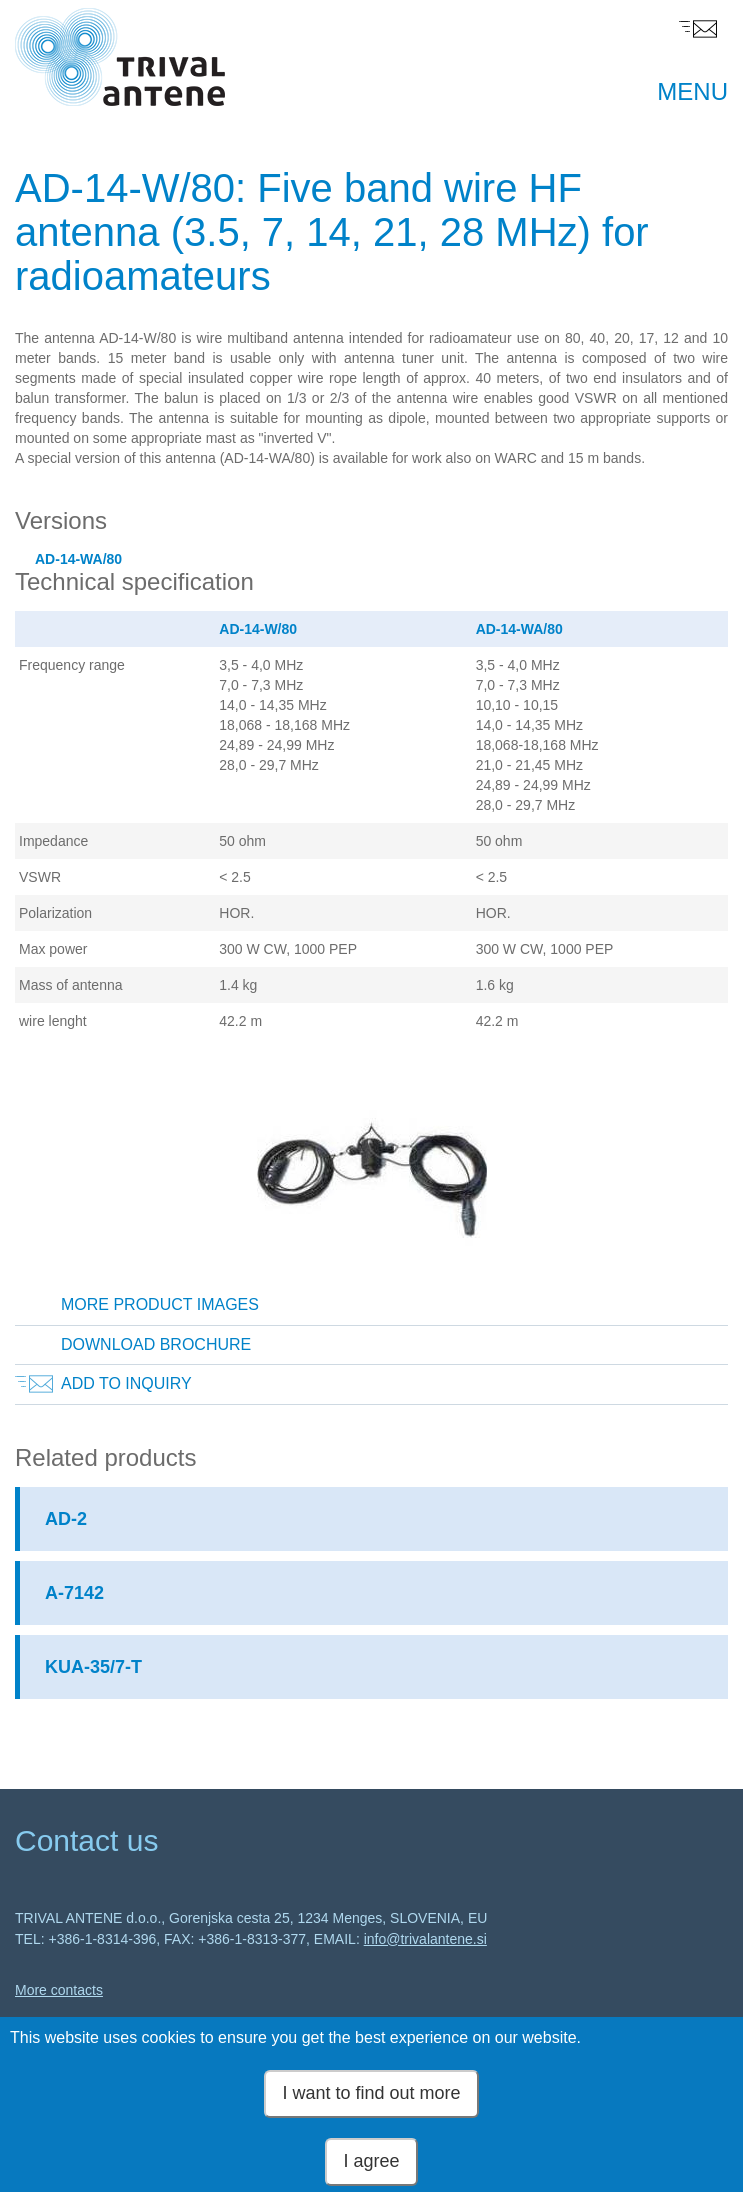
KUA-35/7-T (93, 1667)
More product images (160, 1304)
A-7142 (74, 1593)
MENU (692, 91)
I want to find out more (371, 2105)
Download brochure (156, 1344)
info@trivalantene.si (425, 1939)
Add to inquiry (126, 1383)
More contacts (59, 1990)
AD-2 (66, 1519)
